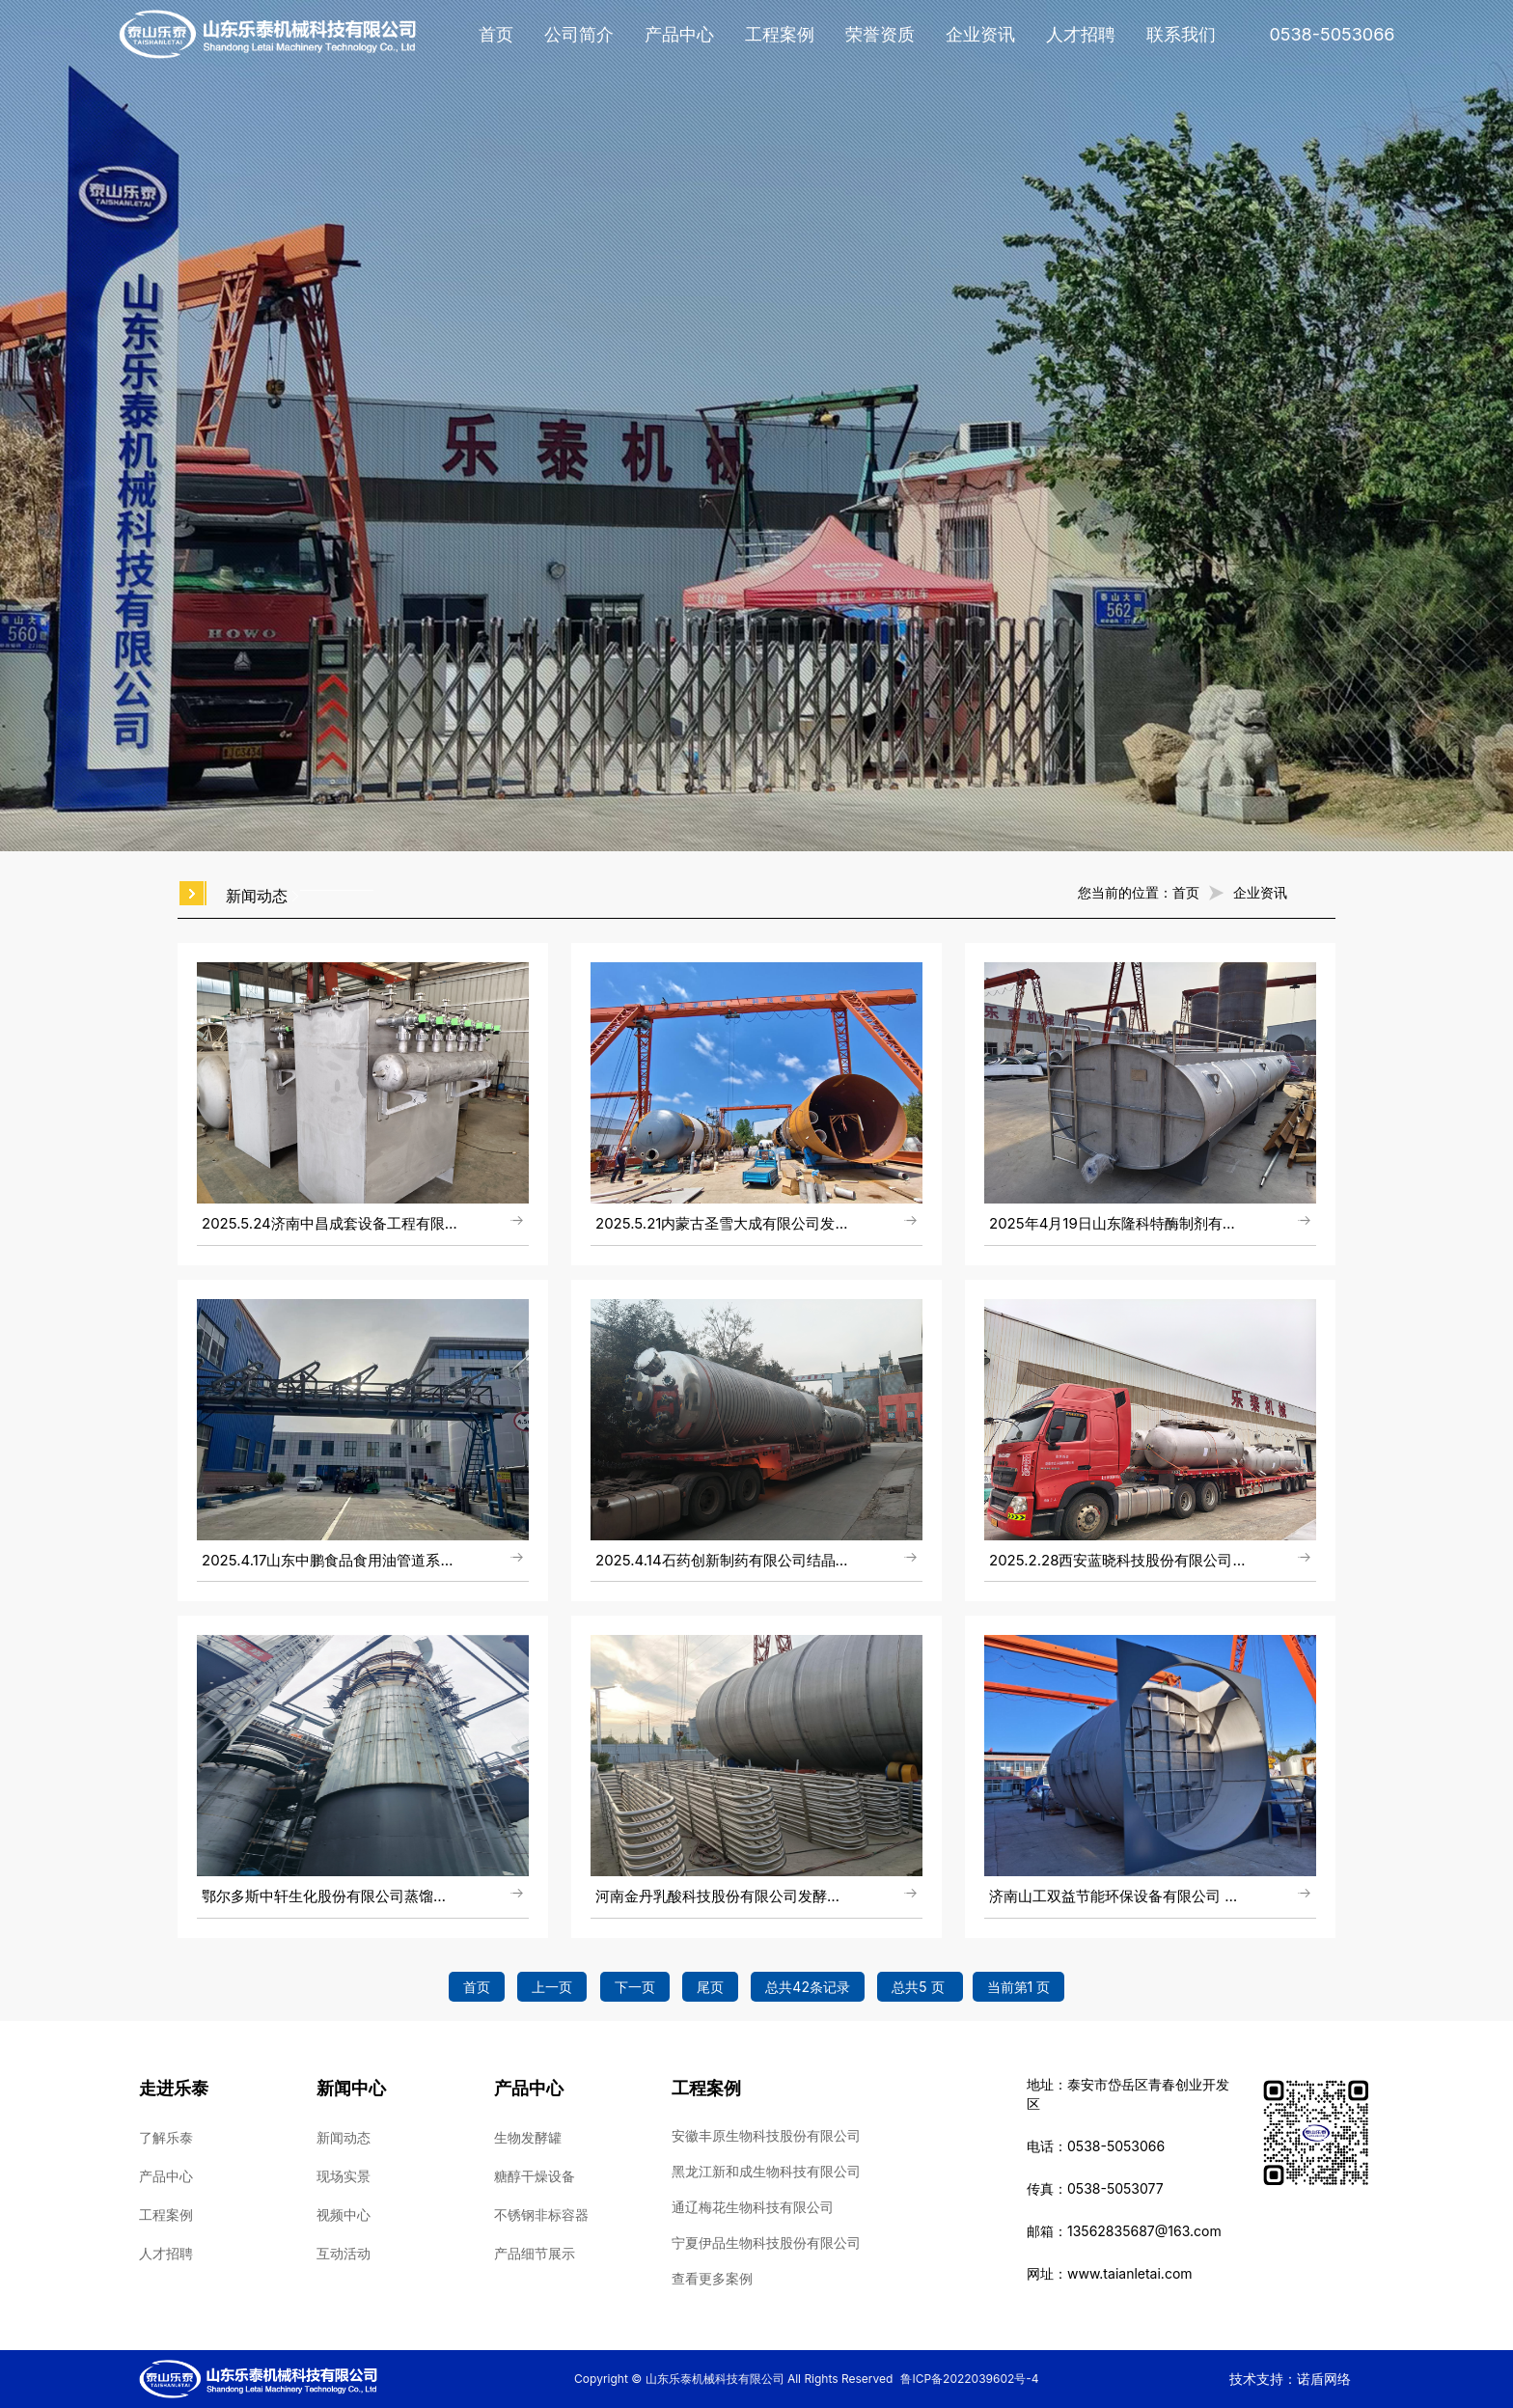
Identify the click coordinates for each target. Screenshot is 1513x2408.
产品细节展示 (534, 2253)
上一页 (552, 1987)
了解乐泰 (166, 2137)
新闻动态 (343, 2137)
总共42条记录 (807, 1987)
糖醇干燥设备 (534, 2176)
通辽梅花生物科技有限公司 (753, 2207)
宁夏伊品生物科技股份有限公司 (766, 2242)
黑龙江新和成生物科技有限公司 (766, 2171)
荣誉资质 (880, 34)
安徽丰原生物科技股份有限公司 (766, 2135)
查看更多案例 (712, 2278)
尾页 (710, 1987)
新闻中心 (351, 2088)
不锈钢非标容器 (541, 2214)
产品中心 (679, 34)
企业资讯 (980, 34)
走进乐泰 (173, 2088)
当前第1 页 (1019, 1987)
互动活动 (343, 2253)
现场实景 (343, 2176)
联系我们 (1181, 34)
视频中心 (343, 2214)
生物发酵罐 (528, 2137)
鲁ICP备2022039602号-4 (969, 2378)
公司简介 (579, 34)
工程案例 (779, 34)
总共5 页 (920, 1987)
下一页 (635, 1987)
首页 (496, 34)
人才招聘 (1080, 34)
